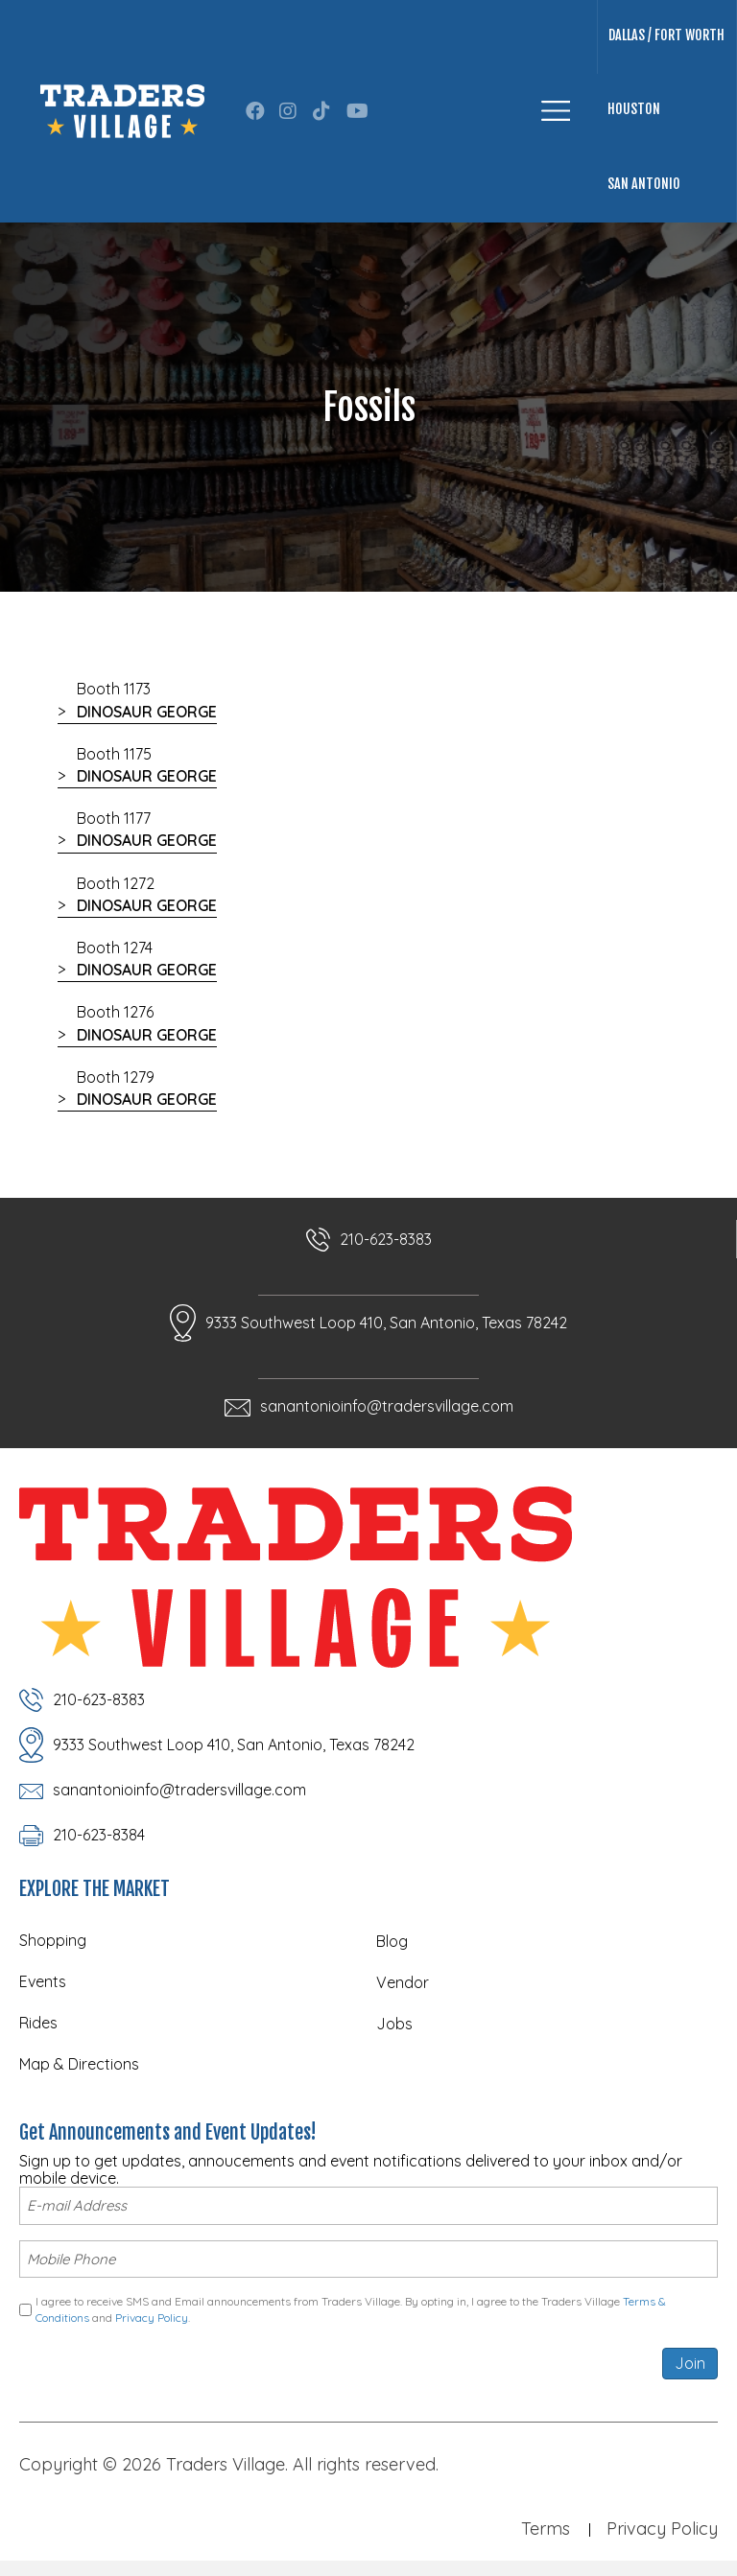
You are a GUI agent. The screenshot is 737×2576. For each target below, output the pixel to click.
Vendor (402, 1982)
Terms (545, 2525)
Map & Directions (79, 2063)
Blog (392, 1941)
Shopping (52, 1940)
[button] (255, 111)
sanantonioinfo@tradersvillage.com (386, 1406)
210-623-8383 (386, 1239)
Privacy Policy (151, 2314)
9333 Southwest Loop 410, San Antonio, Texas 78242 (386, 1322)
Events (42, 1981)
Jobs (394, 2023)
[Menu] (556, 111)
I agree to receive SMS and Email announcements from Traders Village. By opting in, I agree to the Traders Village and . (351, 2305)
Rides (38, 2022)
